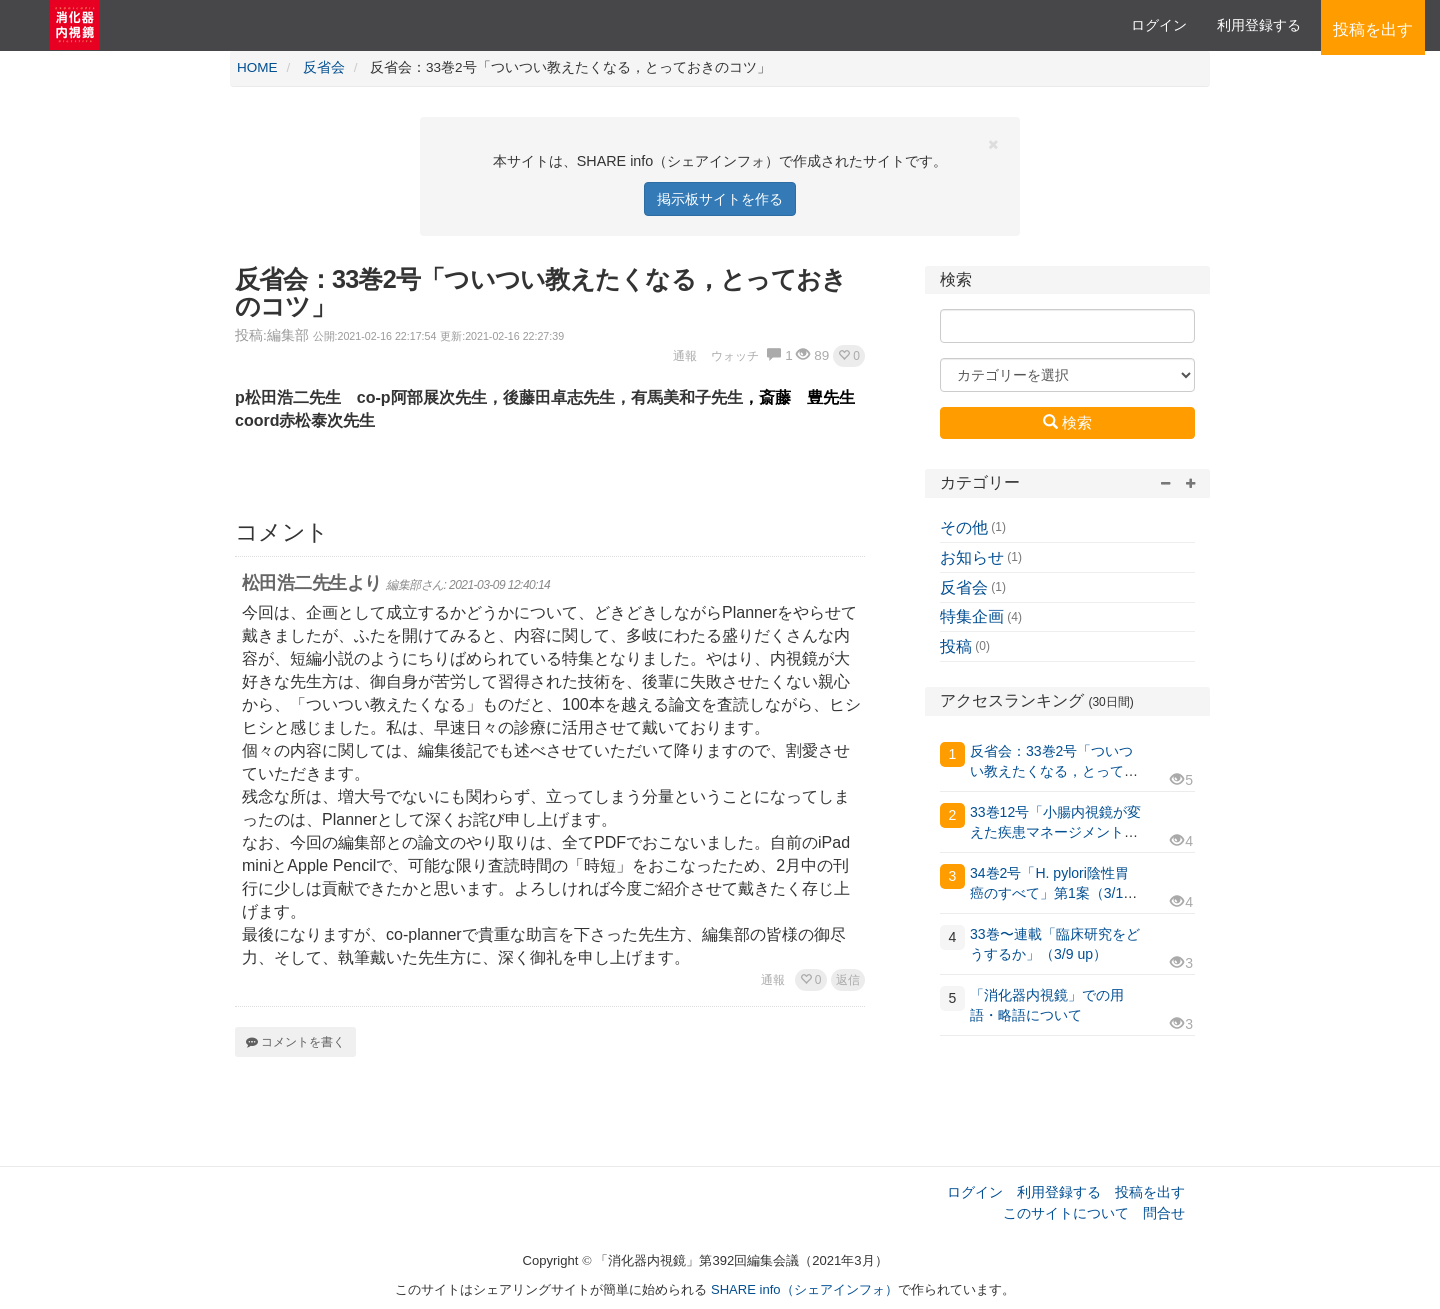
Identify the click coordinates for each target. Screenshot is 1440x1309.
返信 (848, 980)
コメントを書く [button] (295, 1042)
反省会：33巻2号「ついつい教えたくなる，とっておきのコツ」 (1054, 771)
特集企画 (972, 616)
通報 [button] (685, 356)
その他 (964, 527)
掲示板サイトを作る (720, 199)
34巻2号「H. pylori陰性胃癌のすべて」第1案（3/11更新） (1050, 893)
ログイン (1159, 25)
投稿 (956, 646)
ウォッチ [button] (735, 356)
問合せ (1164, 1213)
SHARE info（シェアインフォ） (804, 1289)
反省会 (964, 587)
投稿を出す (1150, 1192)
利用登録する (1059, 1192)
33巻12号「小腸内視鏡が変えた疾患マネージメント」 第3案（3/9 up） (1055, 832)
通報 (773, 980)
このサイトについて (1066, 1213)
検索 (1067, 422)
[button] (849, 356)
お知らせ (972, 557)
